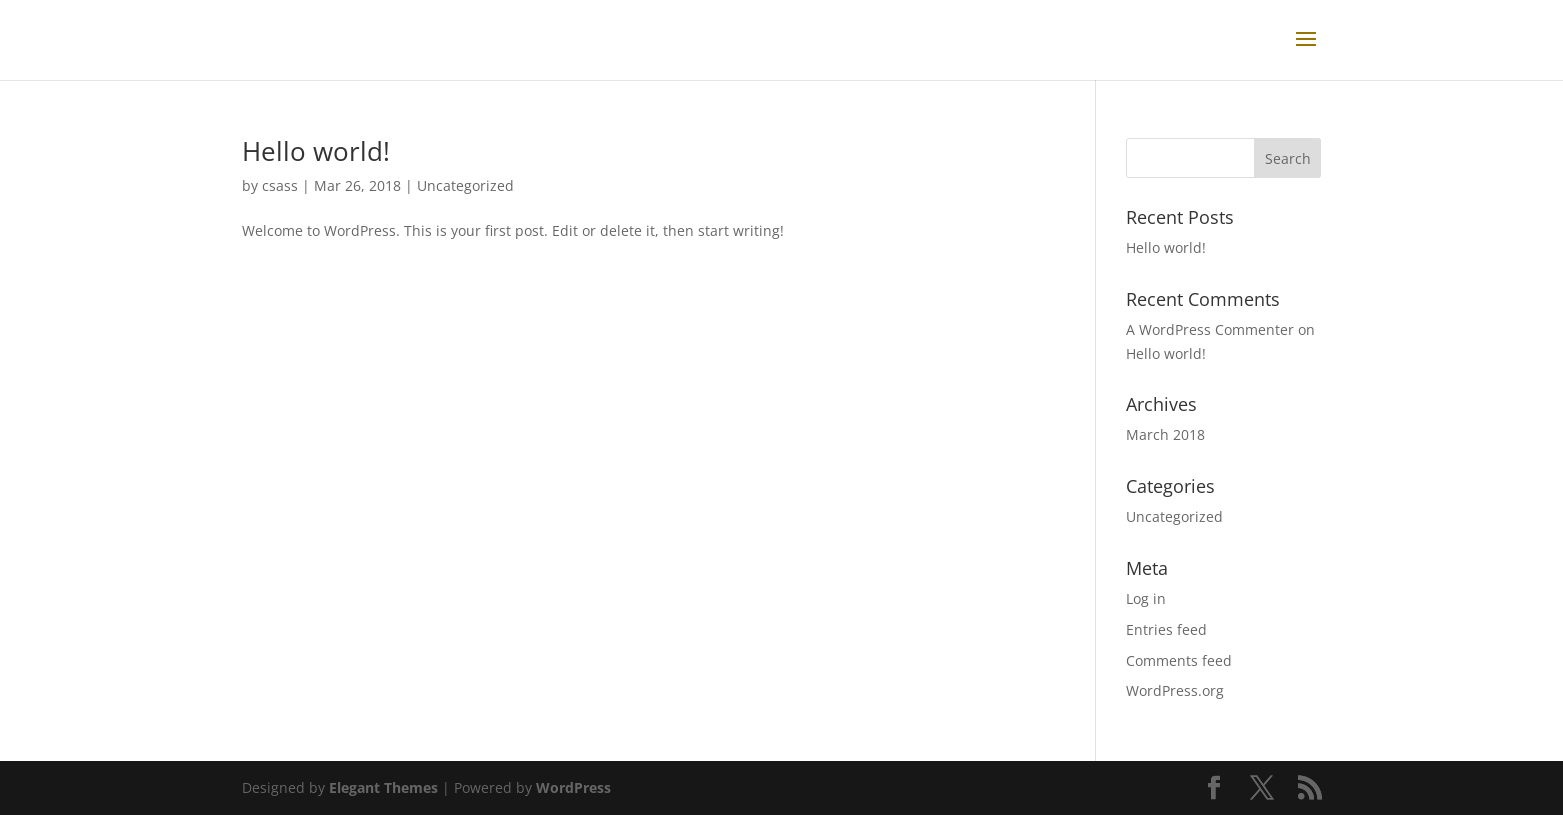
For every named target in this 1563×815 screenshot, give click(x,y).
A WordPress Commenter (1210, 329)
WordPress (573, 787)
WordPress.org (1175, 690)
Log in (1146, 598)
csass (280, 185)
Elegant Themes (383, 787)
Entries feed (1166, 629)
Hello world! (316, 151)
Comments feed (1179, 660)
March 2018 (1165, 434)
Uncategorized (465, 185)
